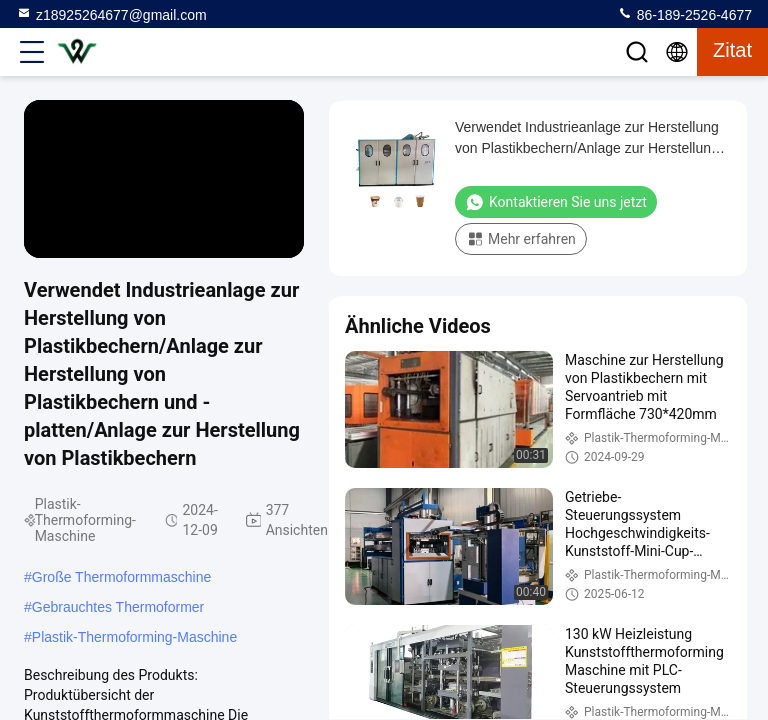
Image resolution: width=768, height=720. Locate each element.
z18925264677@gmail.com (111, 14)
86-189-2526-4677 (684, 14)
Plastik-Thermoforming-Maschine (134, 637)
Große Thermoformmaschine (121, 577)
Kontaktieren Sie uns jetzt (556, 202)
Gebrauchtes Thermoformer (118, 607)
